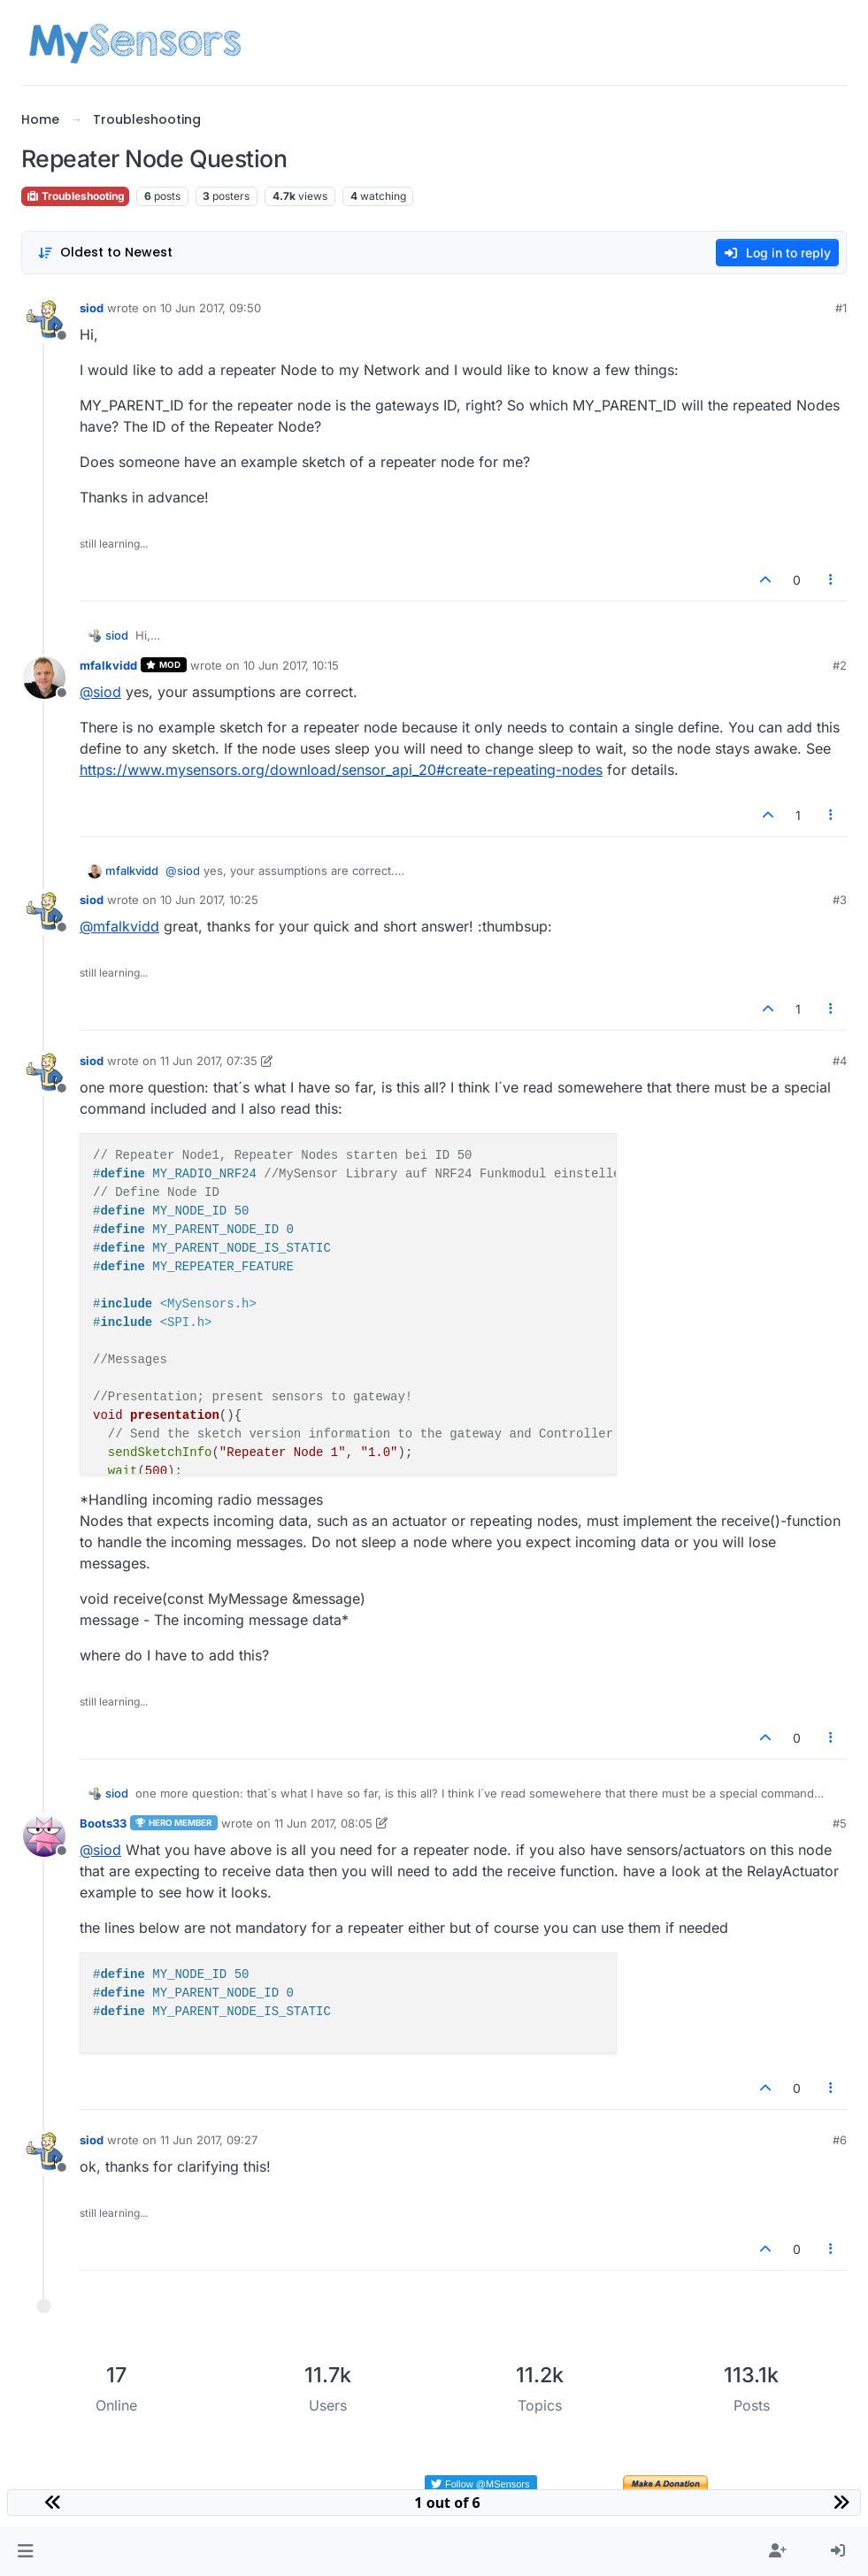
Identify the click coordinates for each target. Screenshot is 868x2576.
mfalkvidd (108, 665)
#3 (840, 900)
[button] (25, 2551)
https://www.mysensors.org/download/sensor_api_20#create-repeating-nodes (341, 769)
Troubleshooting (75, 196)
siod (92, 308)
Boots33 (103, 1823)
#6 (840, 2140)
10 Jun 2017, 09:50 (210, 308)
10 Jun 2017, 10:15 (291, 665)
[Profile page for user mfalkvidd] (44, 677)
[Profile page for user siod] (44, 320)
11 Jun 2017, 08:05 (323, 1823)
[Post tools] (832, 580)
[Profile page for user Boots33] (44, 1835)
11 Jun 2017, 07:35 (208, 1061)
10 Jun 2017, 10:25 (209, 900)
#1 (841, 308)
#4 (840, 1061)
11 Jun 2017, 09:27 (208, 2140)
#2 (840, 665)
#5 (840, 1823)
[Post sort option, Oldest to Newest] (105, 252)
